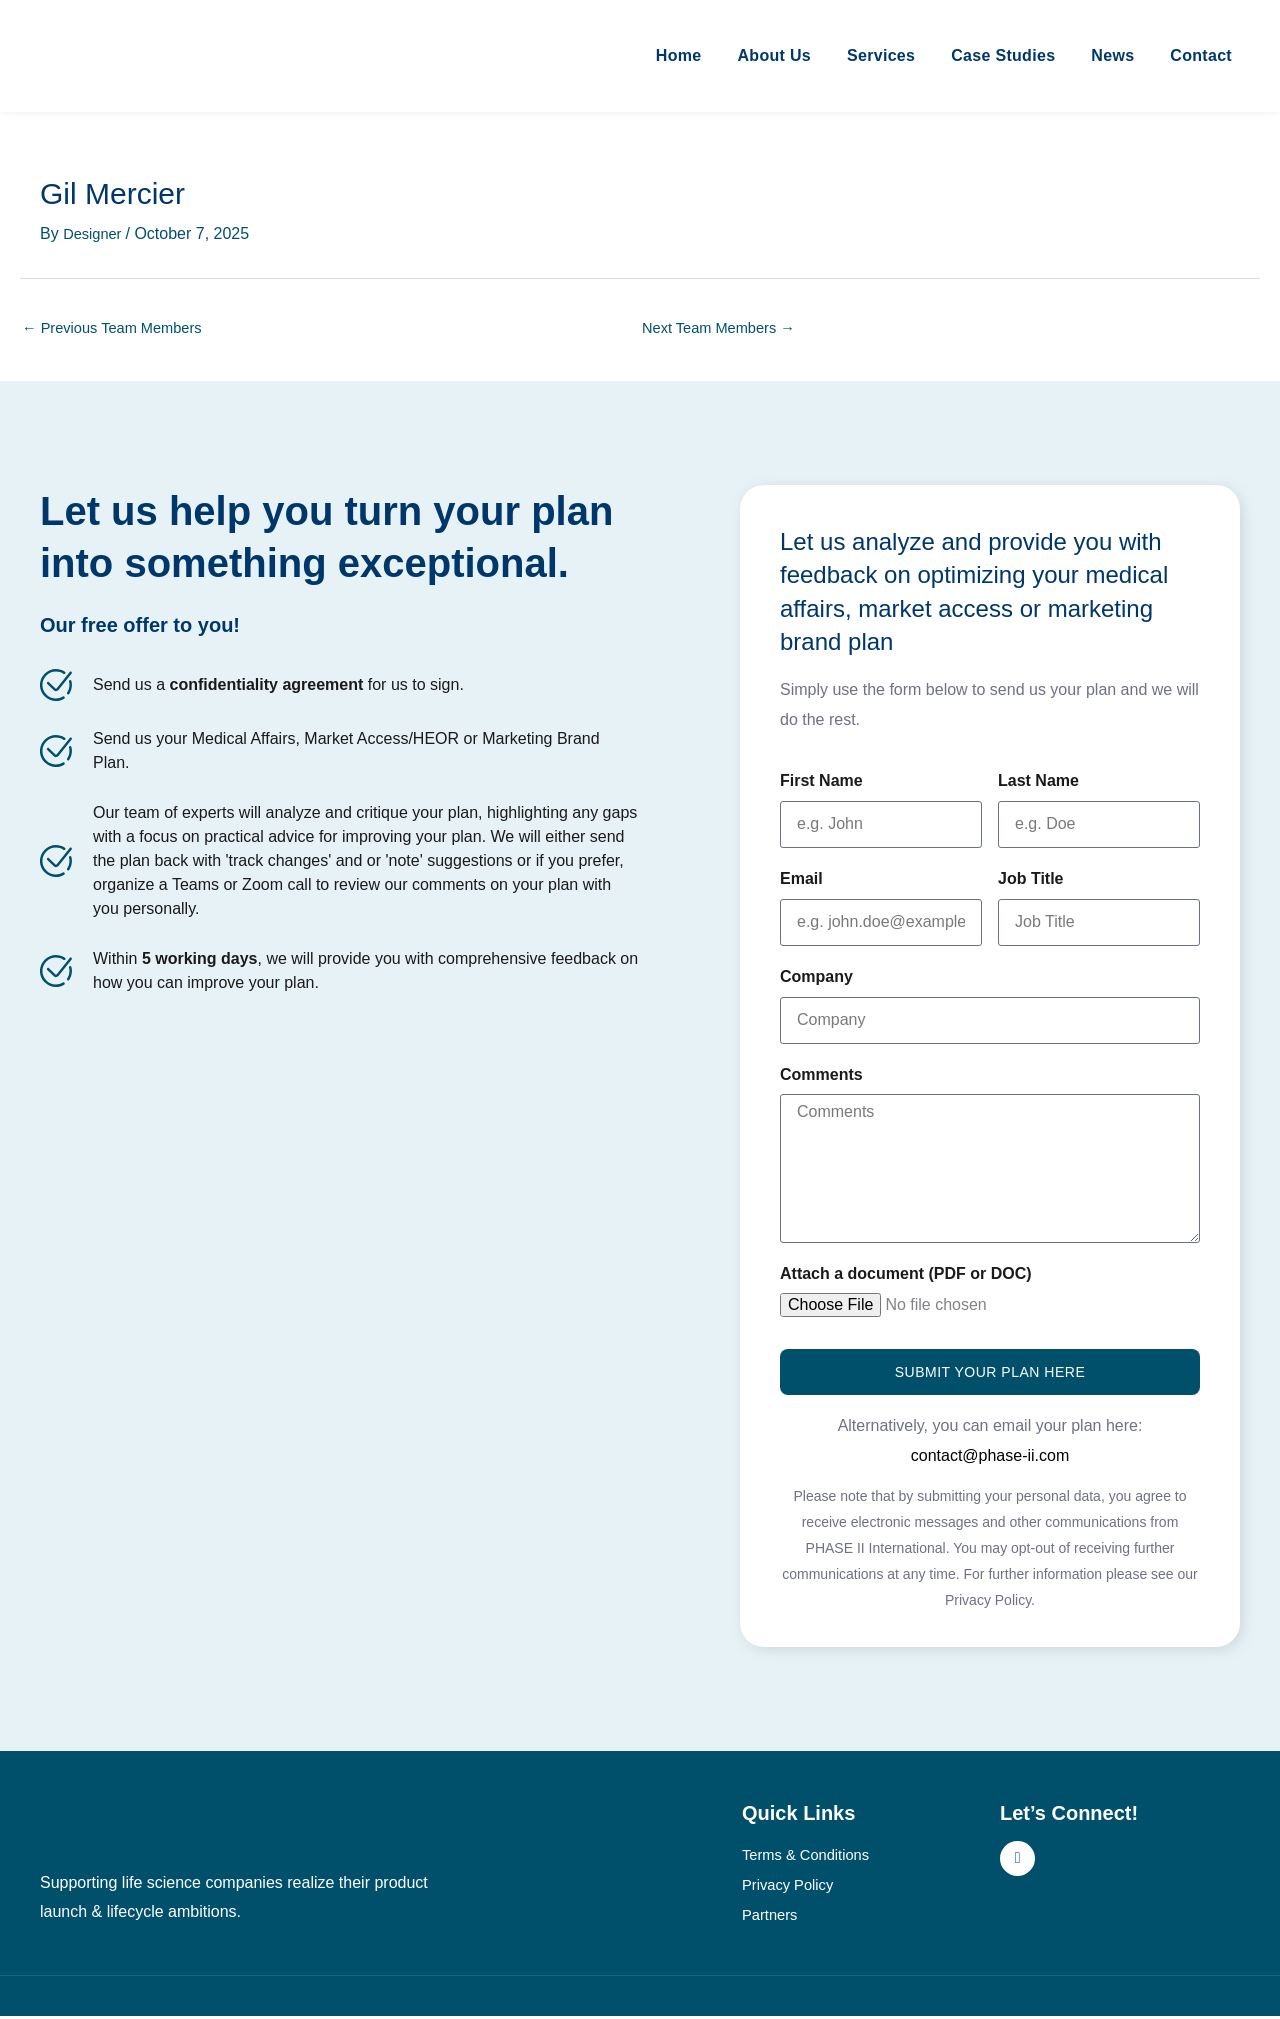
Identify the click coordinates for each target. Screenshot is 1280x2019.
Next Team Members (726, 329)
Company (816, 979)
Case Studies (1003, 55)
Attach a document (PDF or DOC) (906, 1276)
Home (679, 55)
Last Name (1038, 784)
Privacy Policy (792, 1887)
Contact (1201, 55)
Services (881, 55)
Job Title (1031, 881)
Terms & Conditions (811, 1857)
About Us (774, 55)
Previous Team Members (120, 329)
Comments (821, 1077)
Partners (772, 1917)
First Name (821, 784)
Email (801, 881)
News (1112, 55)
